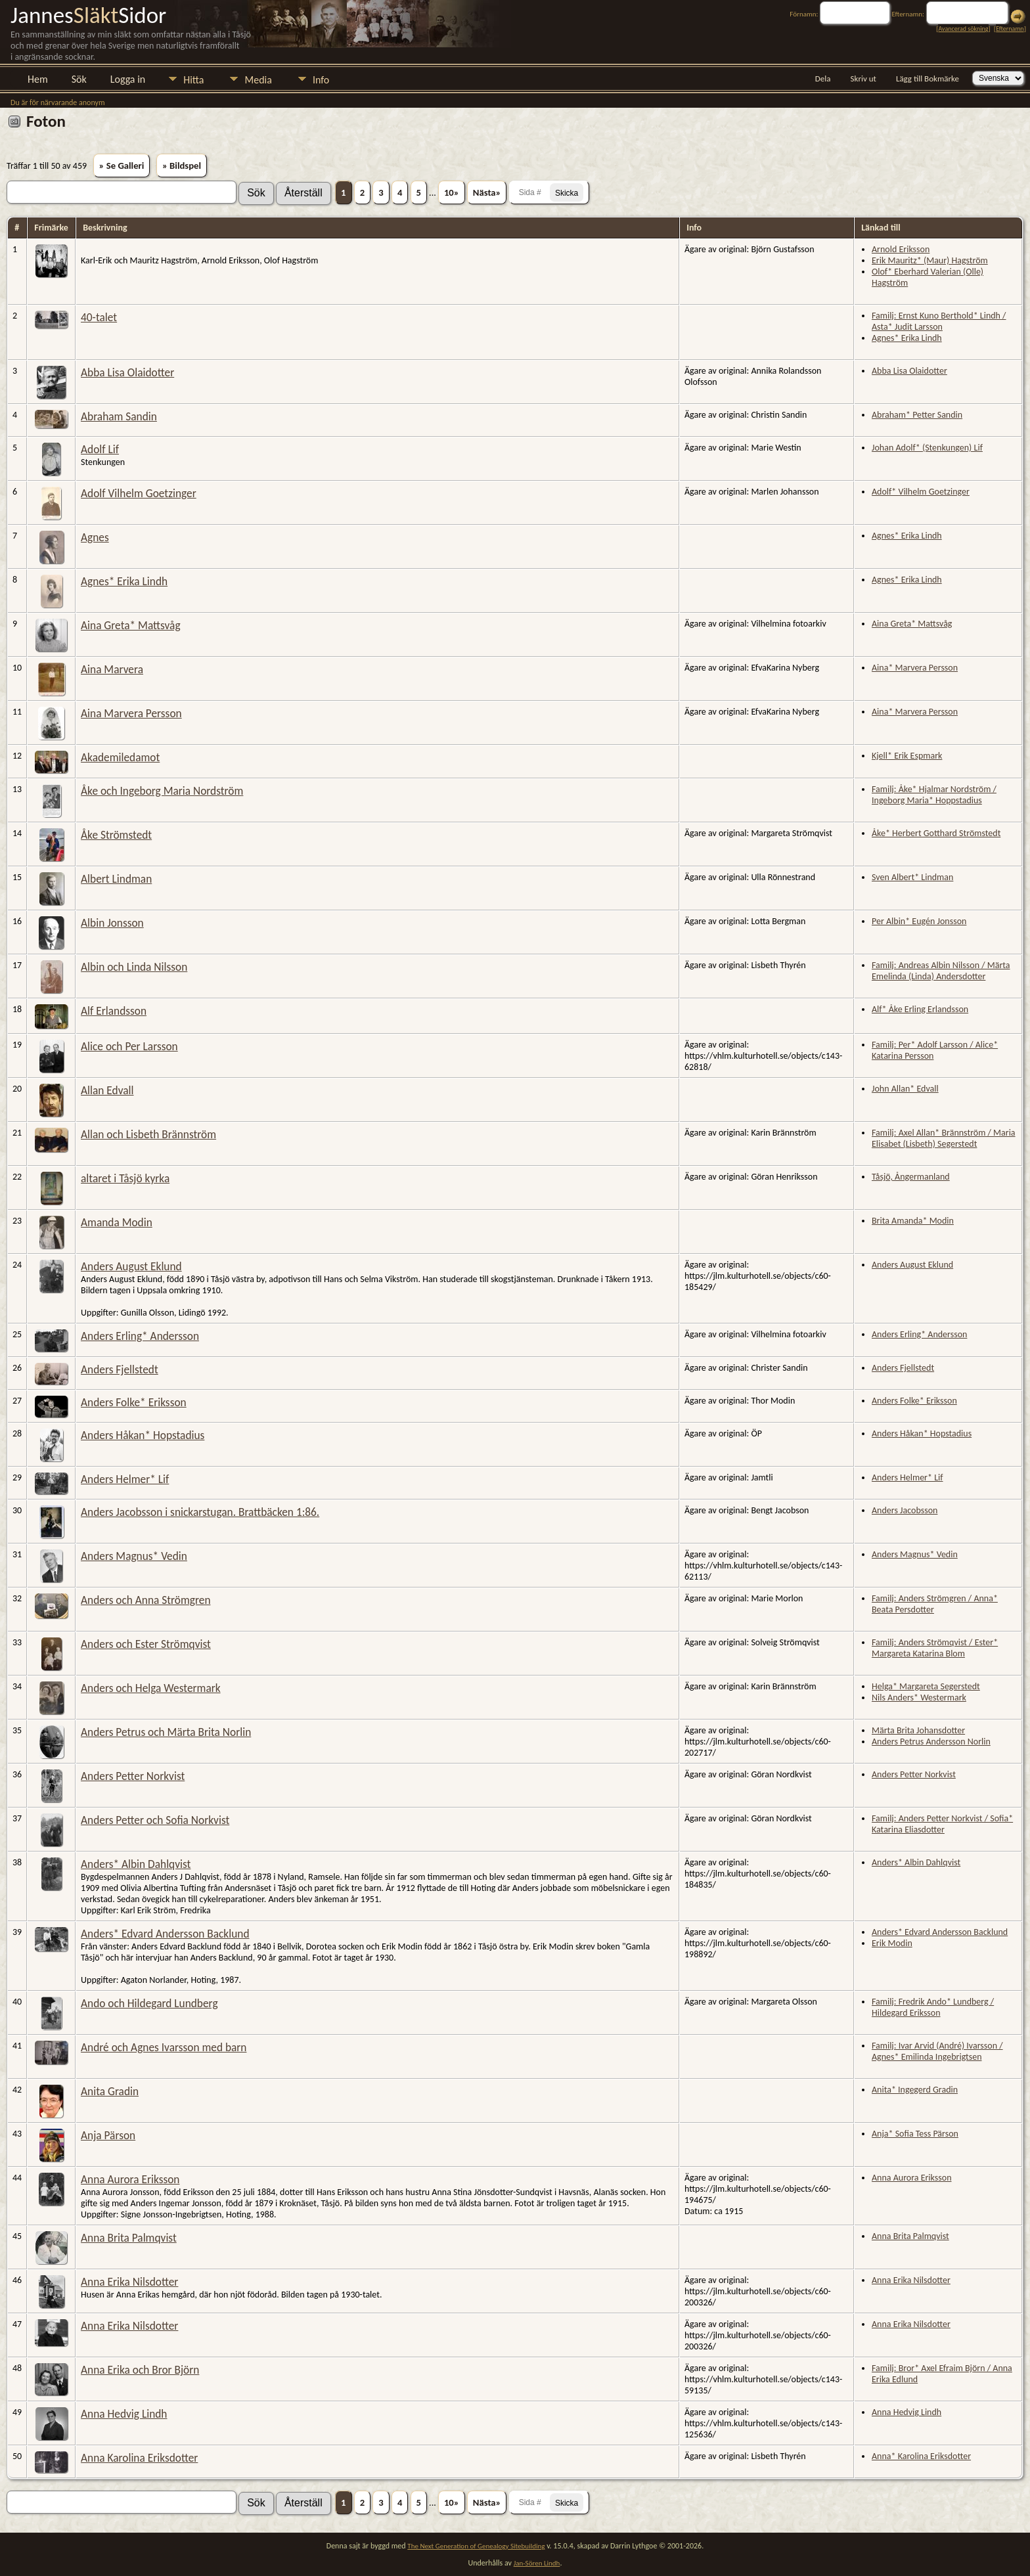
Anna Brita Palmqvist (129, 2238)
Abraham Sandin (119, 416)
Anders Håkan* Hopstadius (142, 1435)
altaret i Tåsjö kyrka (125, 1178)
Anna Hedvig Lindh (124, 2414)
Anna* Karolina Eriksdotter (921, 2456)
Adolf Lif (100, 449)
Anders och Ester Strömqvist (146, 1644)
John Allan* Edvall (905, 1088)
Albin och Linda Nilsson (134, 967)
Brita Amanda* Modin (913, 1220)
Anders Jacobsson (904, 1510)
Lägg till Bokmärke (927, 78)
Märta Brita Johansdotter (918, 1730)
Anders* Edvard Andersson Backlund (165, 1933)
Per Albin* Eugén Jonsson (919, 921)
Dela (823, 78)
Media (257, 80)
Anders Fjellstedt (119, 1369)
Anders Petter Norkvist (133, 1776)
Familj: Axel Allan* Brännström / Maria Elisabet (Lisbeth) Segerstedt (944, 1138)
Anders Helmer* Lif (125, 1479)
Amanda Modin (116, 1222)
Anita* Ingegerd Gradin (915, 2089)
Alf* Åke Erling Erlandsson (920, 1009)
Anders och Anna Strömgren (145, 1600)
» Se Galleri (122, 165)
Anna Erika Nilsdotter (129, 2282)
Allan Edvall (107, 1090)
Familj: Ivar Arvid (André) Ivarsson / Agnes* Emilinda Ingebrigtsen (937, 2051)
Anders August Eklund (131, 1266)
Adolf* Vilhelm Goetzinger (921, 491)
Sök (79, 79)
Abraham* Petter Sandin (917, 414)
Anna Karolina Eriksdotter (139, 2458)
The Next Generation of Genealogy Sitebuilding (476, 2546)
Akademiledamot (120, 757)
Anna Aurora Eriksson (130, 2179)
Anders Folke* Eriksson (134, 1402)
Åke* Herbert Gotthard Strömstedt (936, 833)
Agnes (95, 537)
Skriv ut (863, 78)
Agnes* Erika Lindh (907, 338)
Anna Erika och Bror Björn (140, 2370)
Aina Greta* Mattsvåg (131, 625)
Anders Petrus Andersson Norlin (931, 1741)
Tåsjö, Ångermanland (911, 1176)
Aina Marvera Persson (131, 713)
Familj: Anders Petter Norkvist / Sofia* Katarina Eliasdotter (942, 1824)
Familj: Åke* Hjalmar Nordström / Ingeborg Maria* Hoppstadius (934, 795)
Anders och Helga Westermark (151, 1688)
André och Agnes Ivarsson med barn (163, 2047)
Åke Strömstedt (116, 835)
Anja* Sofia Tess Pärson (915, 2133)
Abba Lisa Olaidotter (127, 372)
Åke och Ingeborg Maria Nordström (162, 791)
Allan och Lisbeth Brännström (148, 1134)
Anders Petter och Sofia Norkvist (155, 1820)
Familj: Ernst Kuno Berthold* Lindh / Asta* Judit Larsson (939, 321)
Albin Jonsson (112, 923)
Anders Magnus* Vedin (134, 1556)
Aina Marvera (112, 669)
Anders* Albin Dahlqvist (135, 1864)
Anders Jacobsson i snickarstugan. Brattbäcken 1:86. (200, 1512)
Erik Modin (892, 1943)
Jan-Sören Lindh (537, 2563)
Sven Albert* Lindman (912, 877)
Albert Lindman (116, 879)
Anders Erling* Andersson (140, 1336)
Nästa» (487, 192)
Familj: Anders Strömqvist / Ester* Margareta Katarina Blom (935, 1648)
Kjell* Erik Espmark (907, 755)
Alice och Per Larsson (129, 1046)
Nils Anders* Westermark (919, 1697)
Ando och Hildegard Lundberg (149, 2003)
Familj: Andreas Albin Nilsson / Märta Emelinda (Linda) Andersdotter (941, 971)
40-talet (99, 317)
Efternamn (1009, 28)
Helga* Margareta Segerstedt (926, 1686)
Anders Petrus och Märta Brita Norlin (166, 1732)
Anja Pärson (108, 2135)
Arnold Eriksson (900, 249)
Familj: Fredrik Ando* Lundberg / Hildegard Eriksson (933, 2007)
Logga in (127, 79)
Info (321, 80)
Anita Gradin (110, 2091)
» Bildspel (181, 165)
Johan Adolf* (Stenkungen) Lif (927, 447)
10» (451, 192)
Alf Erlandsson (113, 1011)
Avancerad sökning (963, 28)
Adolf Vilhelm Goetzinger (138, 493)
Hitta (193, 80)
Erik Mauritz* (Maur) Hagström (930, 260)
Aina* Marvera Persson (915, 667)
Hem (38, 79)
